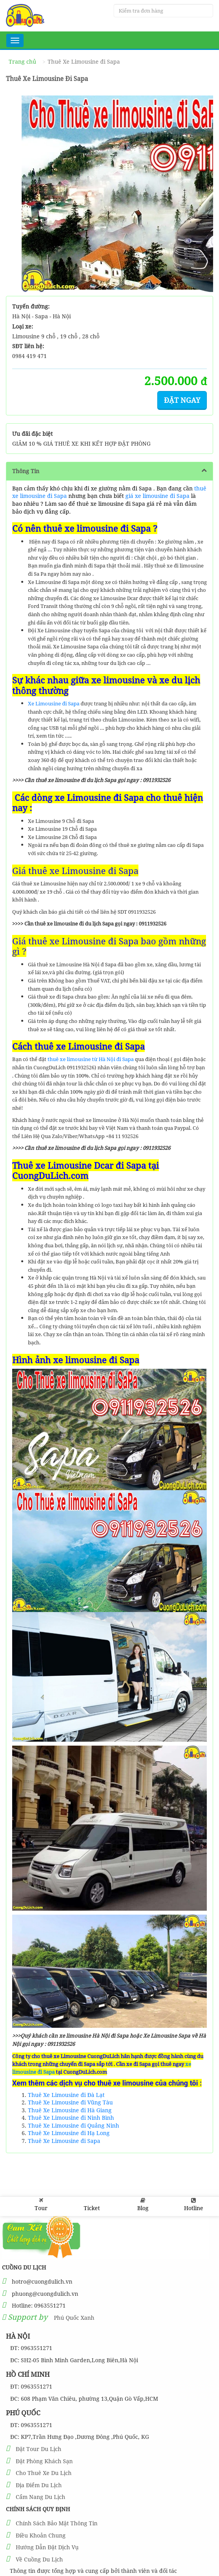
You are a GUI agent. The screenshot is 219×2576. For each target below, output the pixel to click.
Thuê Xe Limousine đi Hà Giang (70, 2110)
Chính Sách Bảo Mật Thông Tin (57, 2523)
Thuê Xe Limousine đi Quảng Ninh (73, 2125)
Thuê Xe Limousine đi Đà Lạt (66, 2095)
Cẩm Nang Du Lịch (40, 2497)
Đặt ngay (182, 400)
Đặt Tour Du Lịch (38, 2449)
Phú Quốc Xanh (74, 2317)
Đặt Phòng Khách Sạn (44, 2461)
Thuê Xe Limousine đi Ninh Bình (71, 2117)
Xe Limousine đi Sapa (53, 703)
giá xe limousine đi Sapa (157, 495)
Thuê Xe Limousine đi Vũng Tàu (70, 2102)
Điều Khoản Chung (41, 2535)
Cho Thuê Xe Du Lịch (44, 2473)
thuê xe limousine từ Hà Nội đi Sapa (91, 1059)
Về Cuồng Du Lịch (39, 2559)
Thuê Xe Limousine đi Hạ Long (69, 2133)
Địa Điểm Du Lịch (39, 2485)
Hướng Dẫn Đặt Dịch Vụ (47, 2547)
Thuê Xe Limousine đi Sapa (64, 2141)
